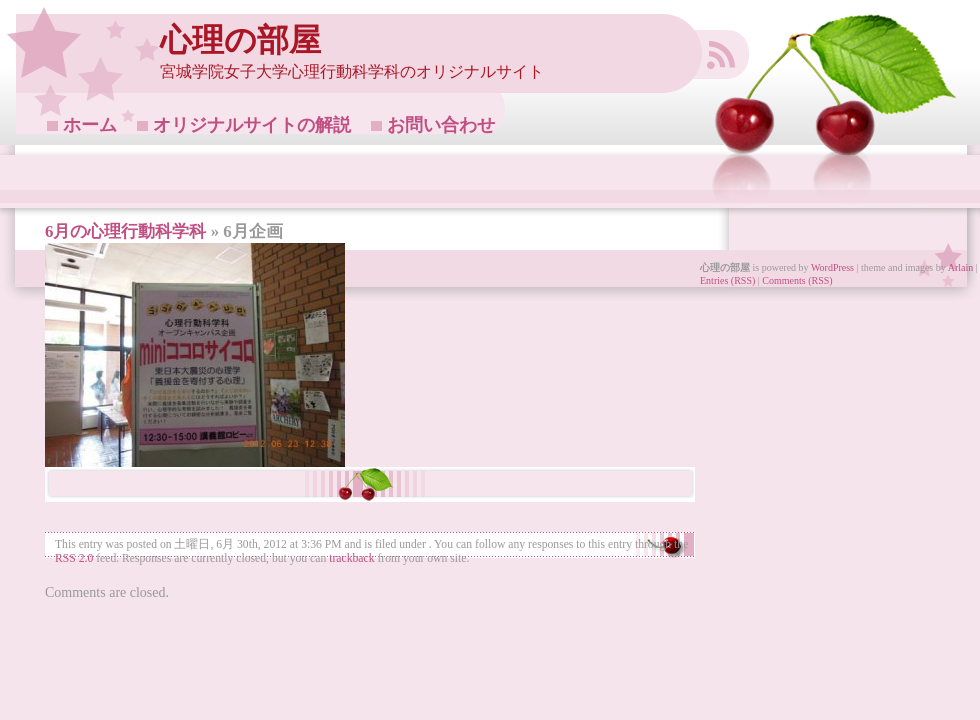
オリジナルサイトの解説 (252, 125)
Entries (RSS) (727, 280)
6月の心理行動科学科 (125, 231)
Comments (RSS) (797, 280)
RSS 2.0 (74, 558)
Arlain (961, 267)
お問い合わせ (441, 125)
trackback (351, 558)
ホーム (90, 125)
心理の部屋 (240, 40)
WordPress (832, 267)
